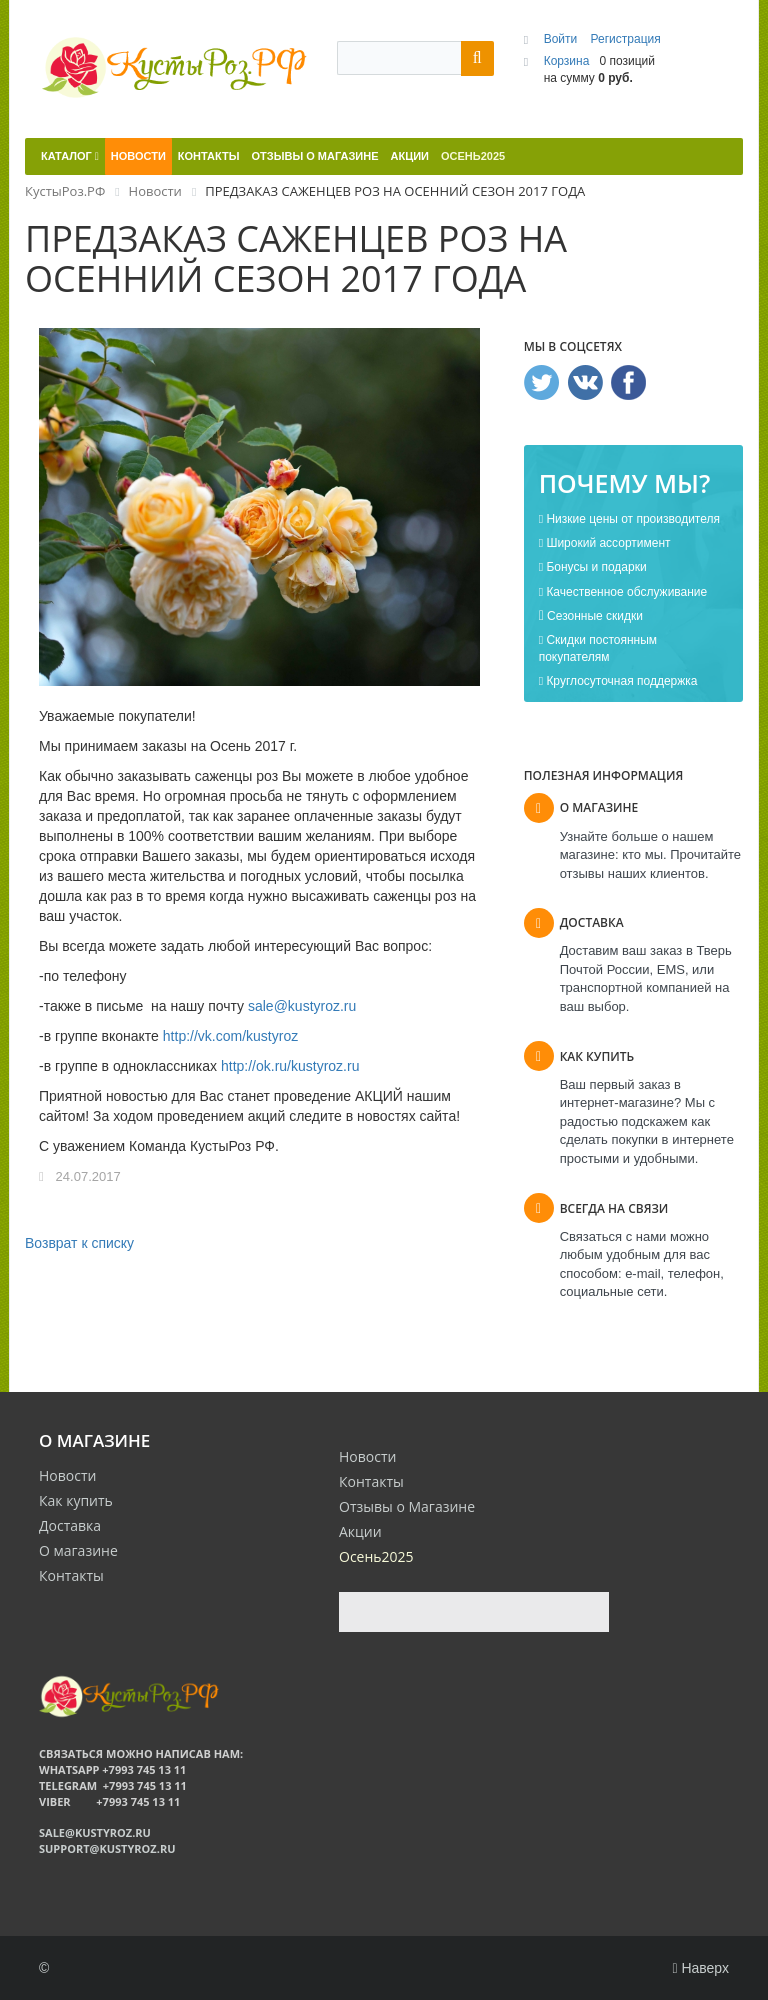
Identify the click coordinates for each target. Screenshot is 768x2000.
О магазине (78, 1550)
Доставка (70, 1525)
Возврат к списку (79, 1243)
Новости (67, 1475)
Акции (360, 1531)
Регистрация (626, 39)
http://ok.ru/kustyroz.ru (290, 1066)
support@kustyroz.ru (107, 1848)
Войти (562, 39)
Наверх (700, 1968)
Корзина (567, 61)
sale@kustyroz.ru (302, 1006)
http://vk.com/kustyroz (230, 1036)
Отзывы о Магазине (407, 1506)
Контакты (71, 1575)
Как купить (76, 1500)
